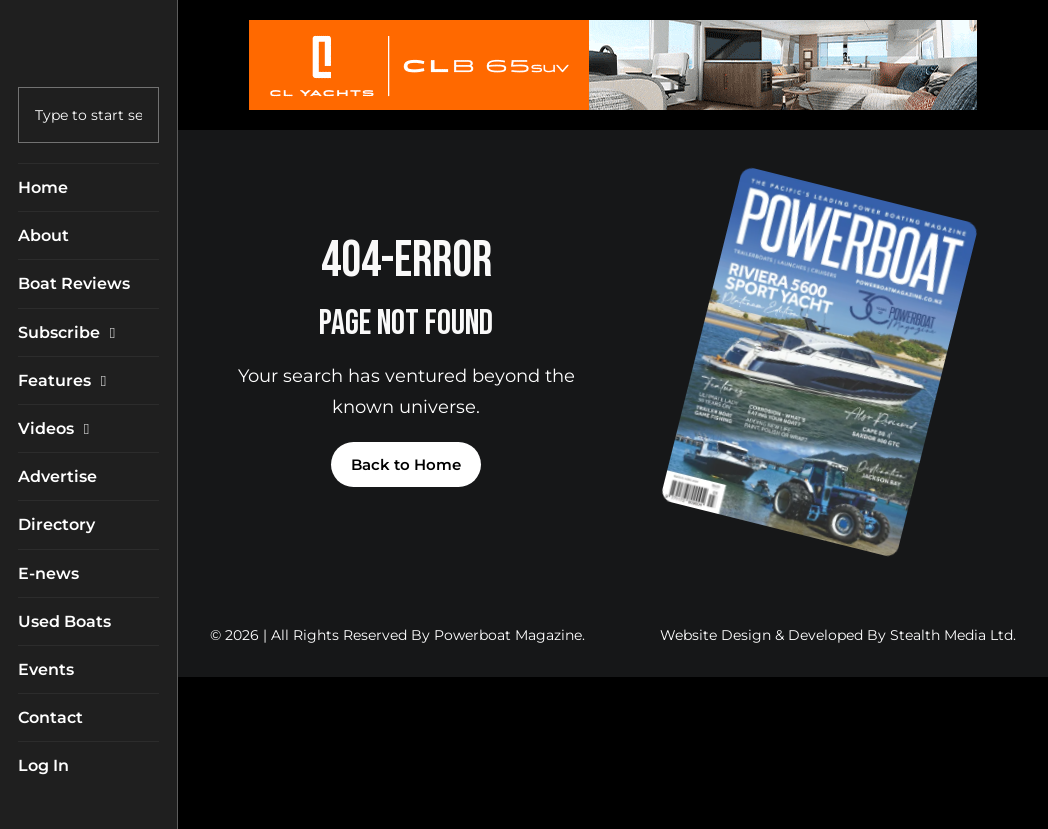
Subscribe (71, 332)
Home (43, 187)
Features (67, 380)
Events (46, 669)
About (43, 235)
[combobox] (89, 115)
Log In (43, 765)
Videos (58, 428)
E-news (48, 573)
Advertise (57, 476)
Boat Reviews (74, 283)
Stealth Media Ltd (951, 635)
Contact (50, 717)
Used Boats (64, 621)
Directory (56, 524)
